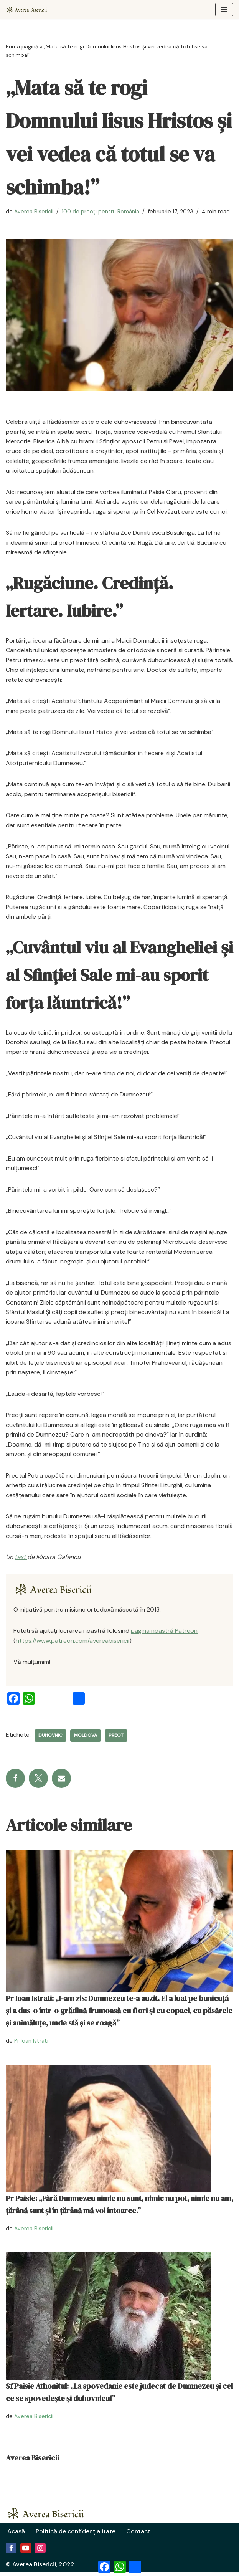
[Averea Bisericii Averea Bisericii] (29, 9)
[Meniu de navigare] (224, 9)
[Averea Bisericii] (57, 1592)
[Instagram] (40, 2551)
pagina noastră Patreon (164, 1634)
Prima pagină (22, 46)
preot (116, 1739)
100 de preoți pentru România (100, 211)
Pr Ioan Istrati (31, 2044)
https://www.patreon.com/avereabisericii (72, 1644)
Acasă (16, 2535)
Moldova (85, 1739)
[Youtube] (25, 2551)
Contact (140, 2535)
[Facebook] (11, 2551)
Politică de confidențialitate (76, 2535)
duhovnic (50, 1739)
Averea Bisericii (33, 211)
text (21, 1560)
